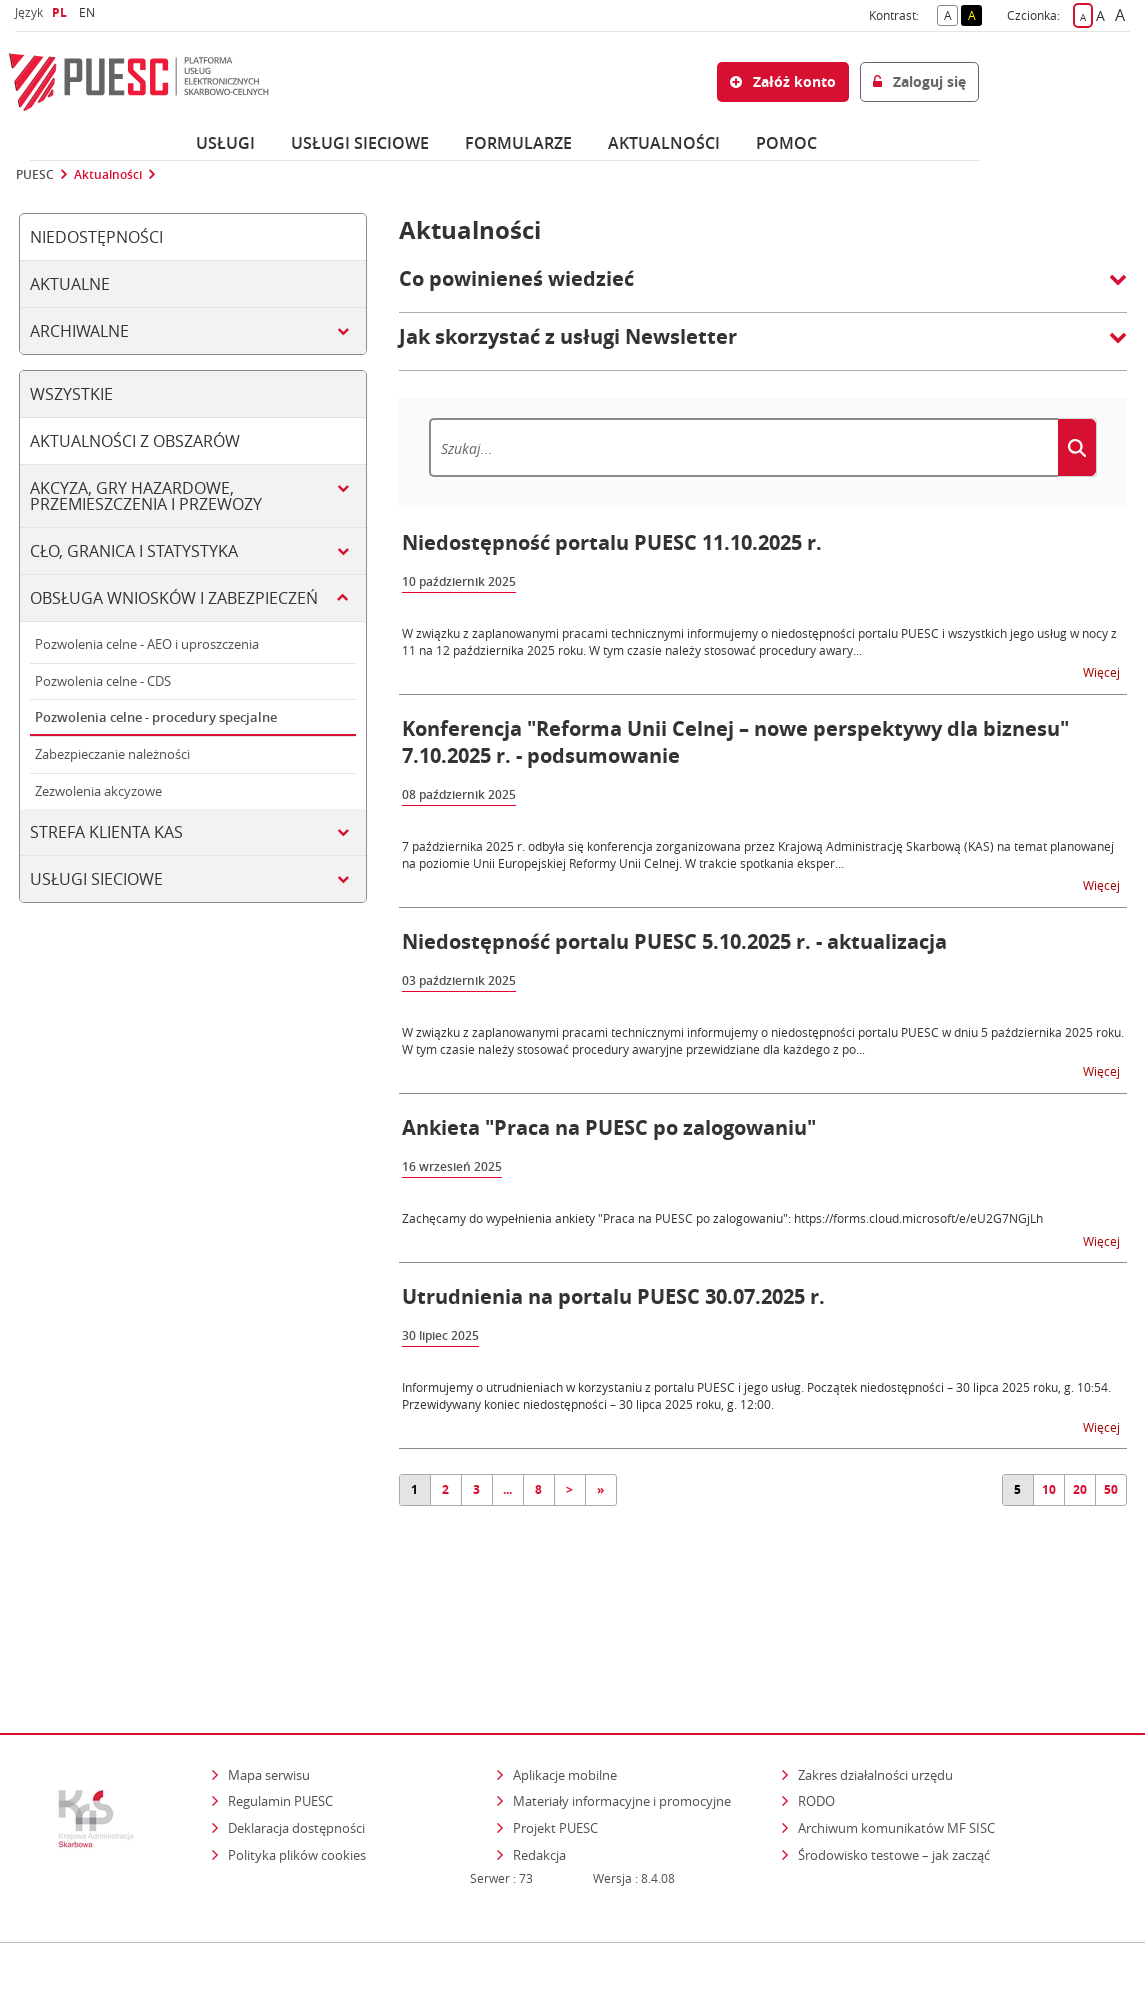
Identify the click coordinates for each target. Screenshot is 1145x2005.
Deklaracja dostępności (296, 1741)
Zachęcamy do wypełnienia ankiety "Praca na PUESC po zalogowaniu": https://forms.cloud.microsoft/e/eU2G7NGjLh (722, 1218)
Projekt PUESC (555, 1741)
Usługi (225, 143)
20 (1080, 1489)
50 (1111, 1489)
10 (1049, 1489)
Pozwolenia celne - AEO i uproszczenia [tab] (147, 644)
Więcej (1103, 671)
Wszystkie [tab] (71, 394)
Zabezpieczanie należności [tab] (112, 754)
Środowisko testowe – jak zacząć (895, 1767)
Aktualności (664, 143)
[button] (763, 289)
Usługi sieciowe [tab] (96, 879)
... (507, 1489)
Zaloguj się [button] (919, 81)
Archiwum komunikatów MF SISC (896, 1741)
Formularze (518, 143)
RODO (816, 1715)
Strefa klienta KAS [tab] (106, 832)
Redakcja (539, 1768)
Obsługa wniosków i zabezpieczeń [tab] (174, 598)
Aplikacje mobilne (565, 1688)
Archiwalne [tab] (79, 331)
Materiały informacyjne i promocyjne (622, 1715)
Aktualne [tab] (70, 284)
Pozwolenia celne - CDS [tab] (103, 681)
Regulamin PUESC (280, 1715)
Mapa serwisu (269, 1688)
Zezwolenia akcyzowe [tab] (98, 791)
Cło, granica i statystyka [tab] (134, 551)
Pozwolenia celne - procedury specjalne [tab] (156, 717)
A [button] (951, 14)
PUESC (35, 175)
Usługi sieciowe (360, 143)
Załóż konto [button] (783, 81)
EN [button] (89, 12)
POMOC (786, 143)
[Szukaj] (743, 447)
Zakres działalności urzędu (877, 1687)
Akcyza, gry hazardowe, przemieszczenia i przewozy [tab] (146, 496)
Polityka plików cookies (297, 1768)
